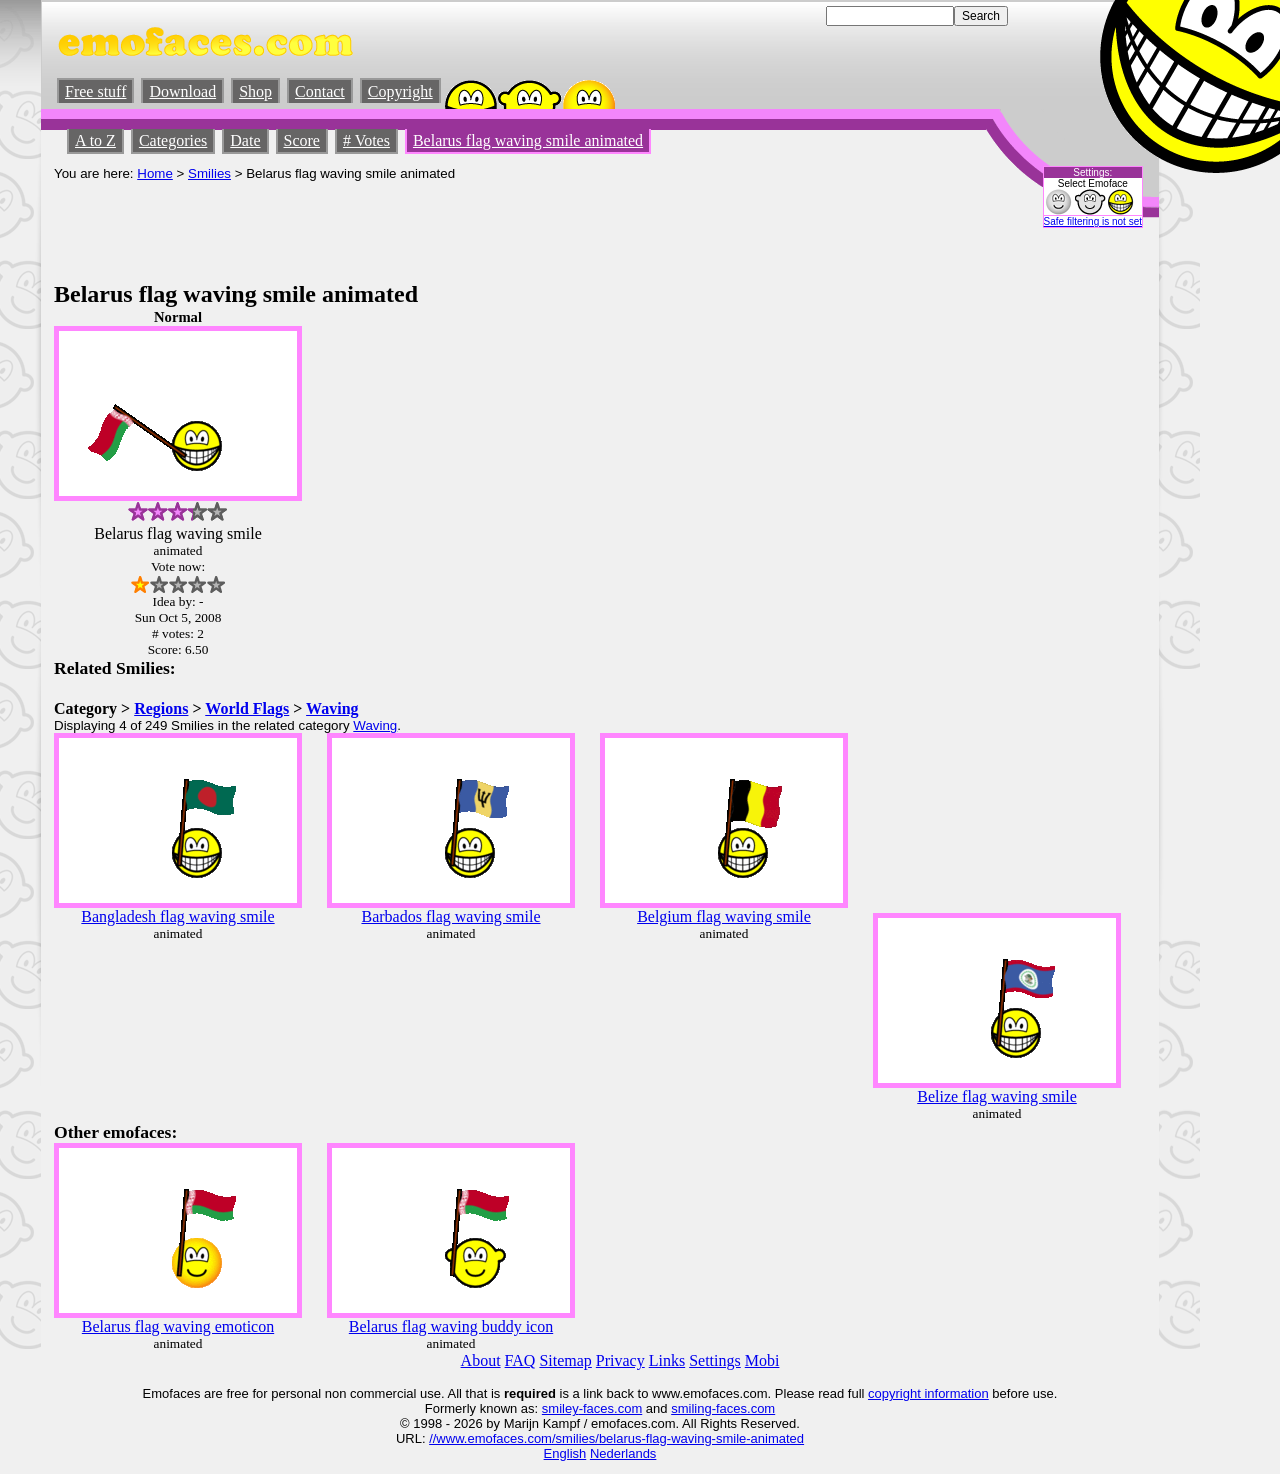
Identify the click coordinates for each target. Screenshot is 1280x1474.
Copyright (400, 91)
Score (302, 140)
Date (245, 140)
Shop (255, 91)
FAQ (520, 1360)
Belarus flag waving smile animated (528, 140)
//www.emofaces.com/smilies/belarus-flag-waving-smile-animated (616, 1438)
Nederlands (623, 1453)
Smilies (209, 173)
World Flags (247, 708)
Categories (173, 140)
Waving (332, 708)
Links (667, 1360)
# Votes (366, 140)
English (565, 1453)
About (481, 1360)
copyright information (928, 1393)
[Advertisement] (418, 226)
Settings (715, 1360)
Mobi (762, 1360)
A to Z (95, 140)
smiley (560, 1408)
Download (182, 91)
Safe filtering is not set (1093, 221)
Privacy (620, 1360)
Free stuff (95, 91)
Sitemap (565, 1360)
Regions (161, 708)
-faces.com (611, 1408)
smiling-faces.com (723, 1408)
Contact (320, 91)
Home (155, 173)
